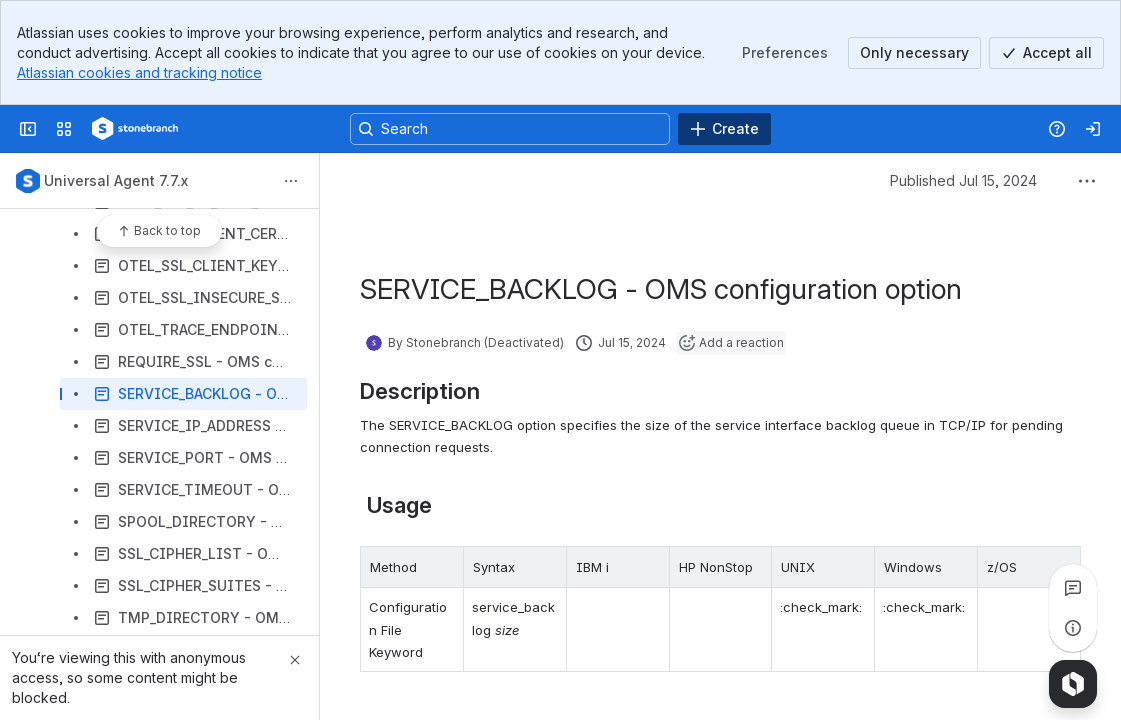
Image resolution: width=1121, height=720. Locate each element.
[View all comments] (1073, 588)
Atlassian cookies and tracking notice (139, 72)
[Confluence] (135, 129)
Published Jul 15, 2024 (963, 180)
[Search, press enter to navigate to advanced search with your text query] (510, 129)
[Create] (724, 129)
